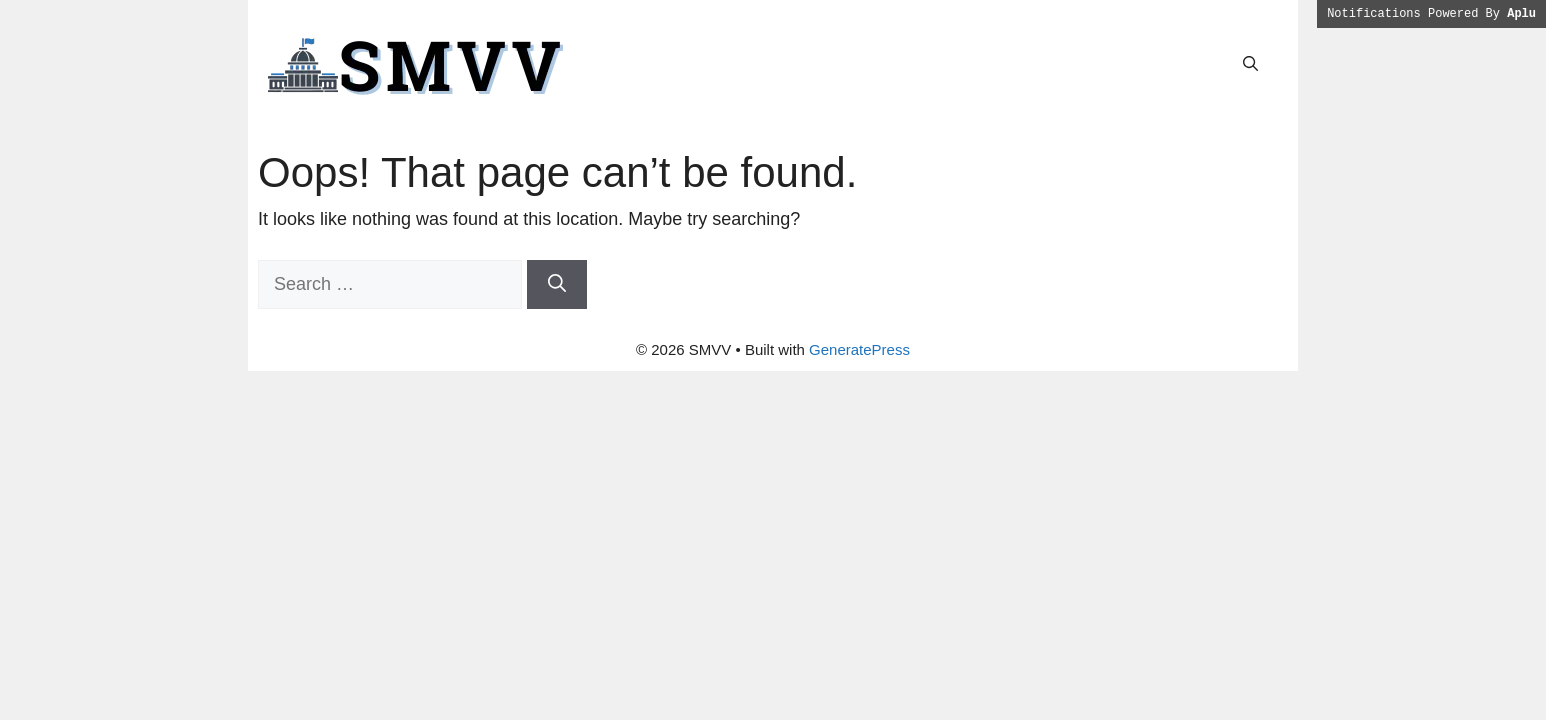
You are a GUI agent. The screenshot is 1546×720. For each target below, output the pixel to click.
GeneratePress (859, 349)
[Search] (557, 284)
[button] (1250, 64)
